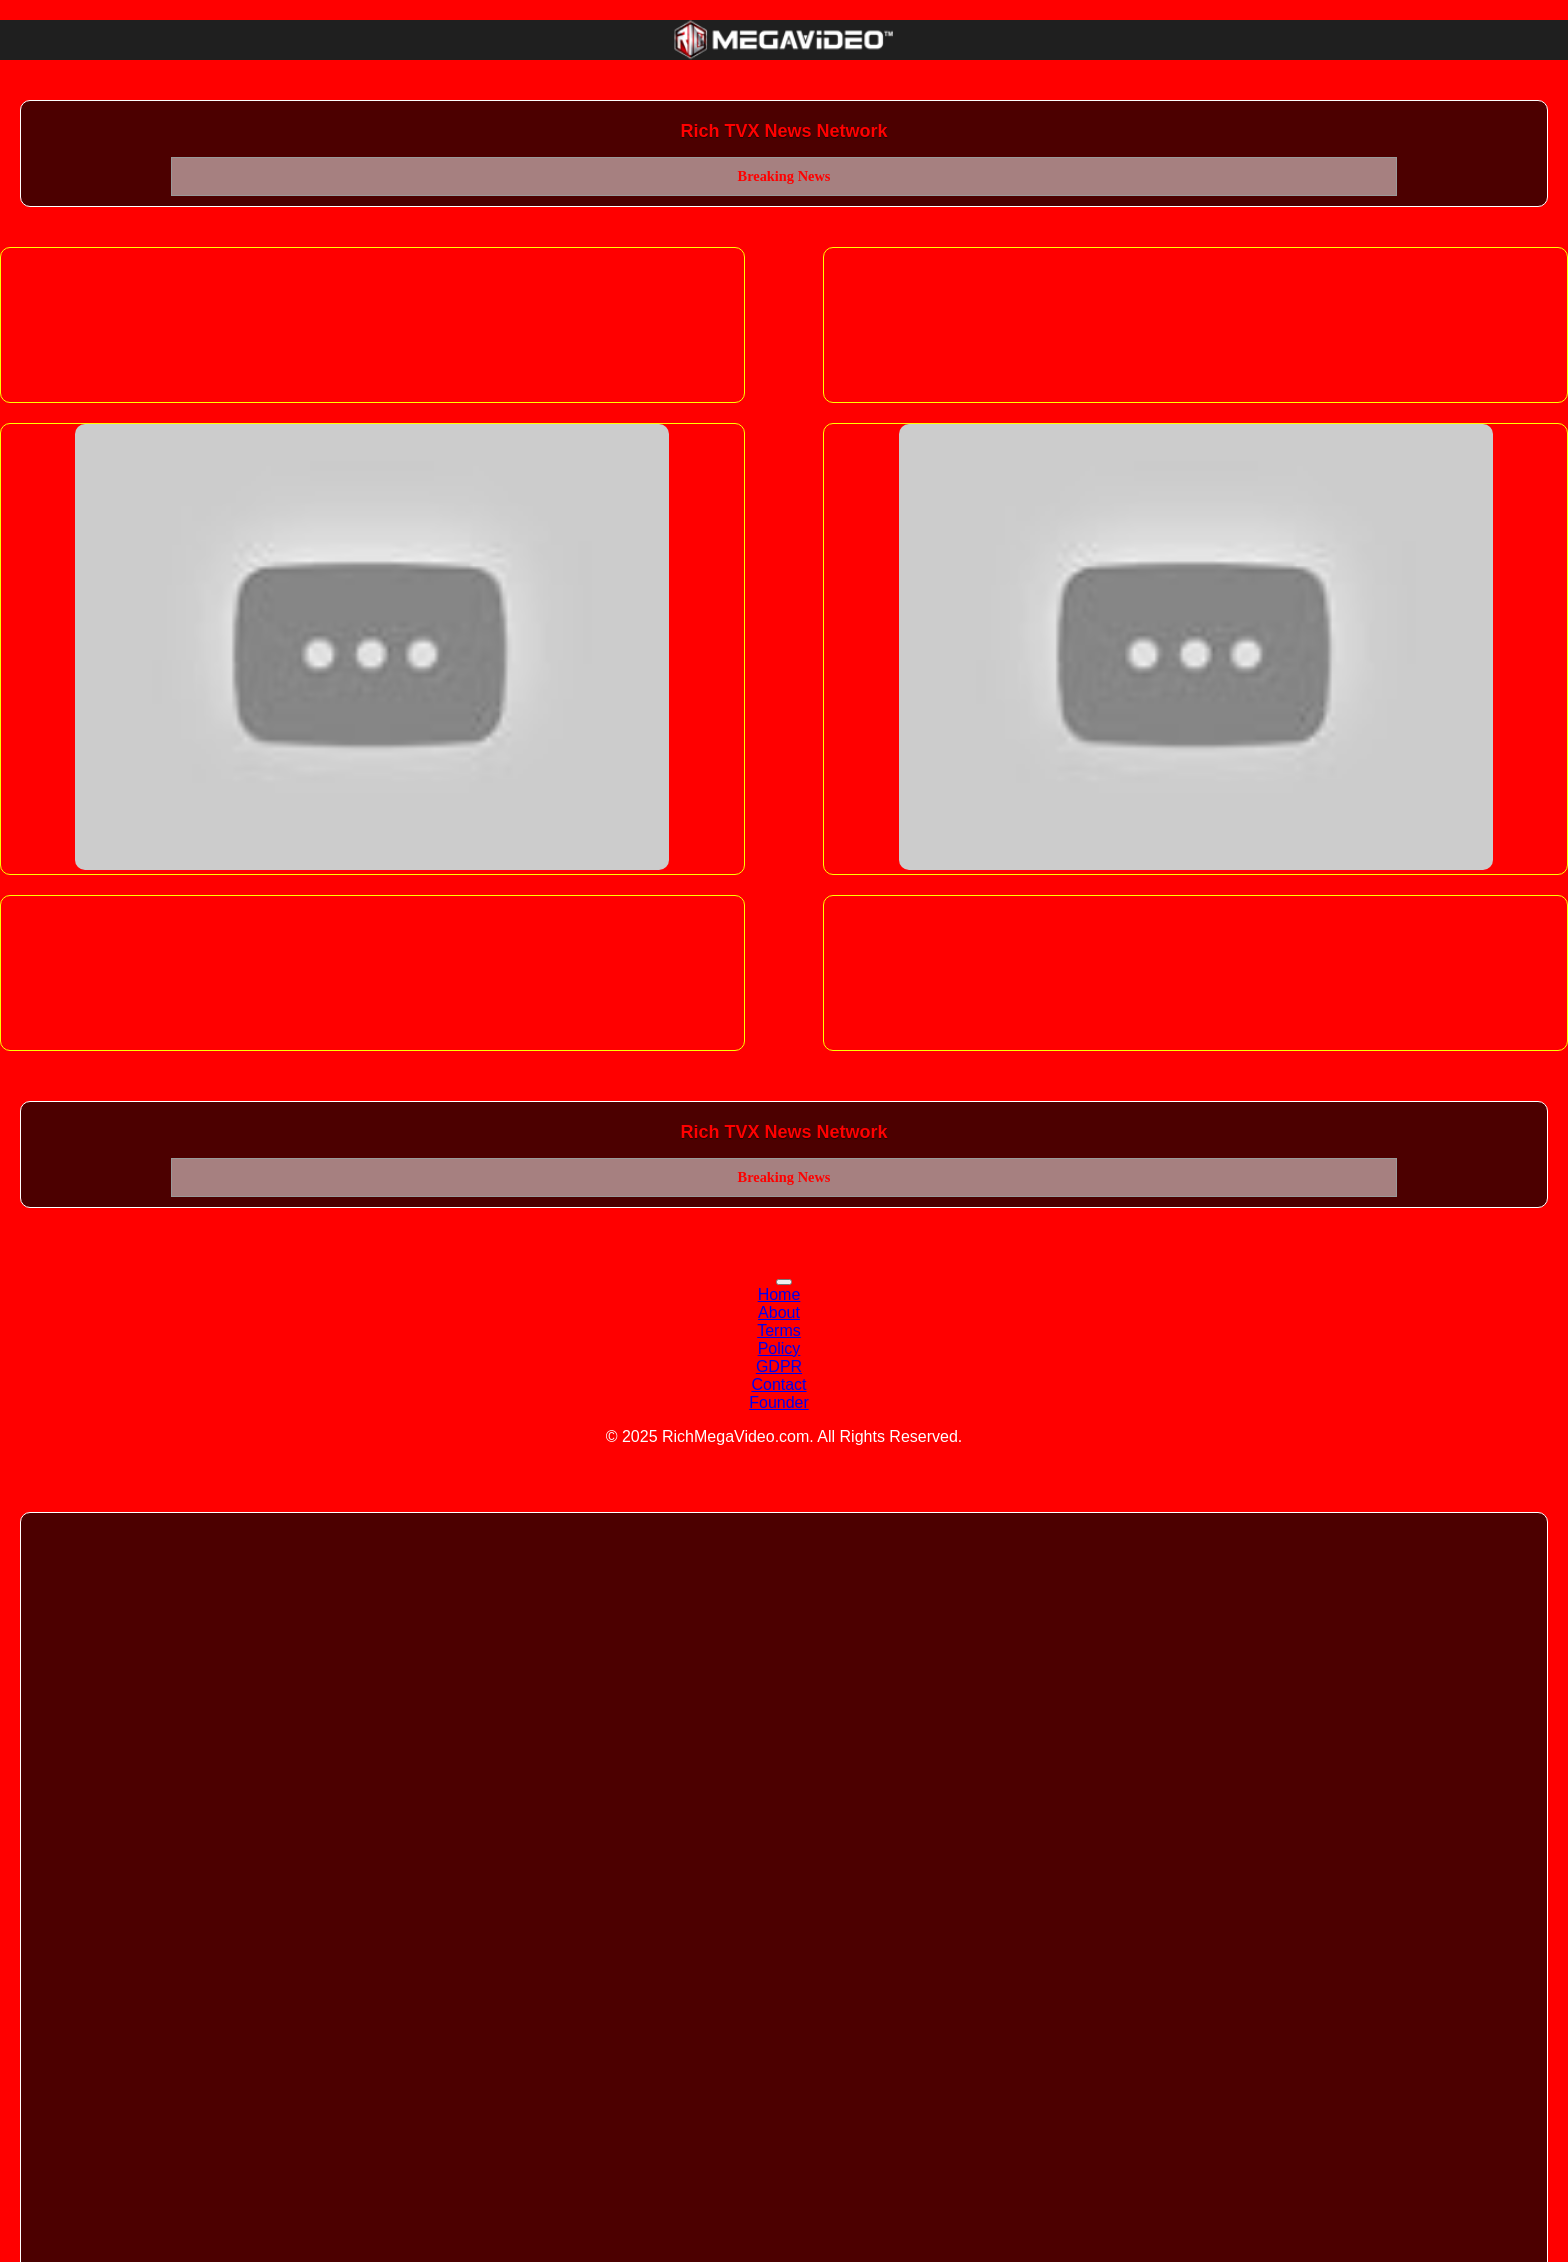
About (779, 1312)
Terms (779, 1330)
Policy (779, 1348)
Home (779, 1294)
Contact (778, 1384)
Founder (779, 1402)
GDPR (779, 1366)
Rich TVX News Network (783, 131)
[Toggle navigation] (784, 1282)
